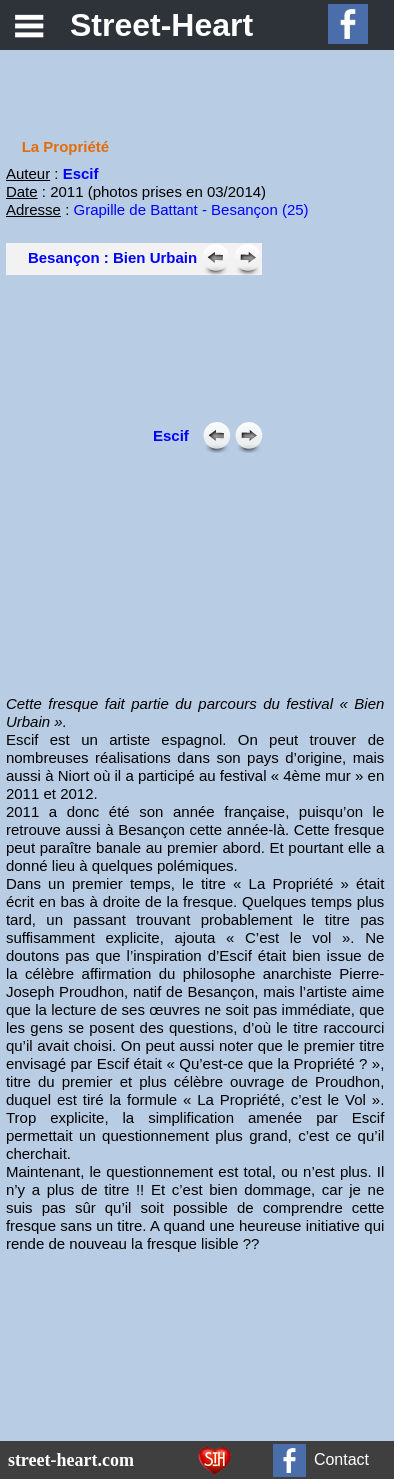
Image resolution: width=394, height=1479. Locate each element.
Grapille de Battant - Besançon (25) (190, 209)
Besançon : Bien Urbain (112, 257)
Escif (81, 173)
